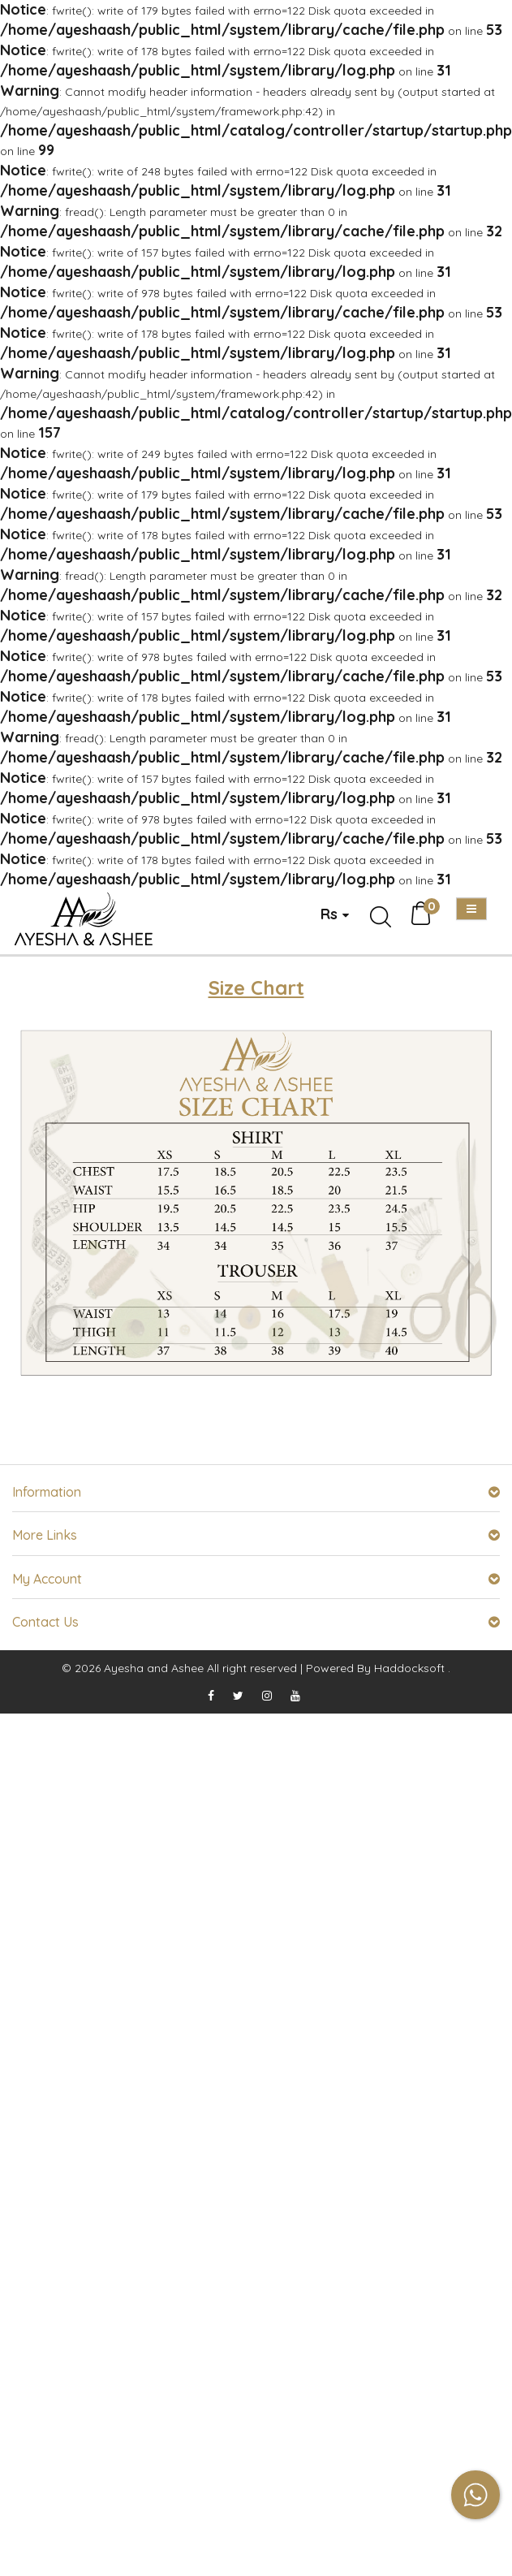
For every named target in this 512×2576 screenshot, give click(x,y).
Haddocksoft (409, 1668)
